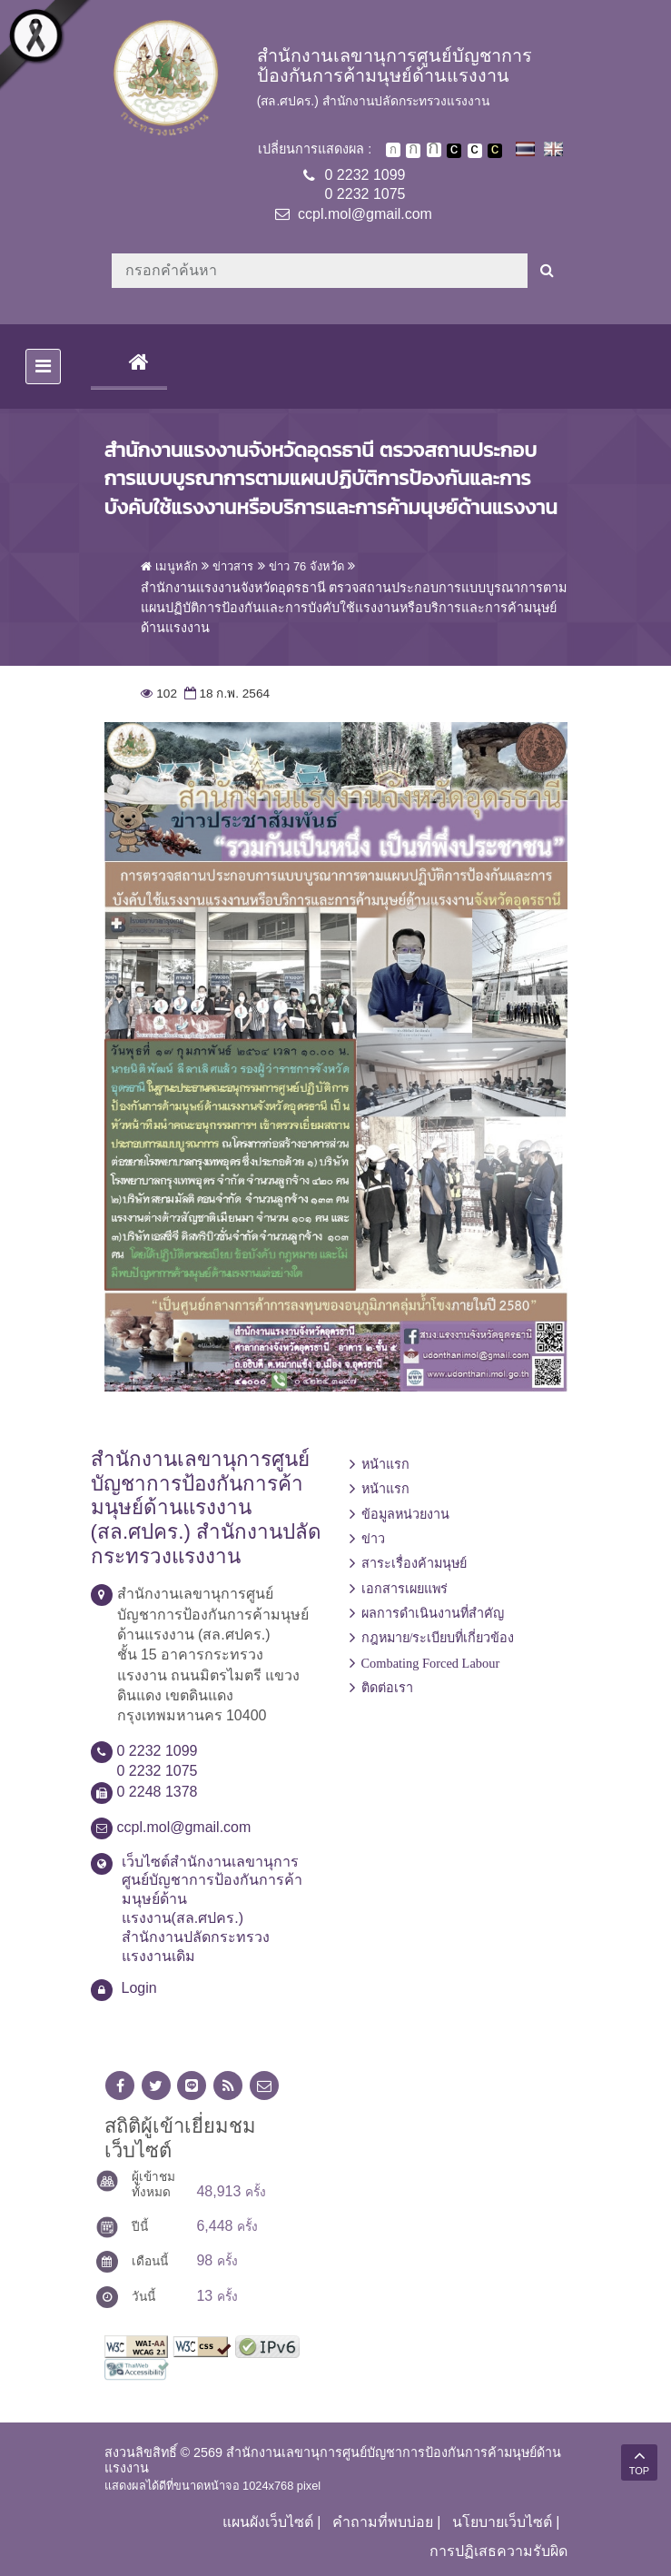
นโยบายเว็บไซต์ (502, 2522)
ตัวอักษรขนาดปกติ (393, 150)
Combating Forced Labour (430, 1663)
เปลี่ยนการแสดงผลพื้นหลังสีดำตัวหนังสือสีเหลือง (495, 151)
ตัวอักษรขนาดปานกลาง (413, 151)
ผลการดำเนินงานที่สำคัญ (432, 1613)
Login (139, 1988)
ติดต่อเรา (387, 1687)
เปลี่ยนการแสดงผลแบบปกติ (475, 151)
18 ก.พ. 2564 (225, 693)
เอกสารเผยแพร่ (404, 1588)
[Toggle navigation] (43, 366)
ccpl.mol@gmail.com (365, 214)
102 (159, 693)
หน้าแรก (385, 1464)
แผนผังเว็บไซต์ (267, 2522)
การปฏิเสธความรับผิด (498, 2551)
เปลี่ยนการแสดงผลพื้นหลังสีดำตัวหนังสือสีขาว (454, 151)
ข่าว (373, 1538)
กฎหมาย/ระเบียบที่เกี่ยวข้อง (438, 1637)
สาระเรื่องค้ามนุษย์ (414, 1563)
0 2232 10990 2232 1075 (365, 184)
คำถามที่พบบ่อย (382, 2522)
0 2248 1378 (157, 1791)
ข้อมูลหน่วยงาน (405, 1514)
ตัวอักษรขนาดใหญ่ (434, 150)
